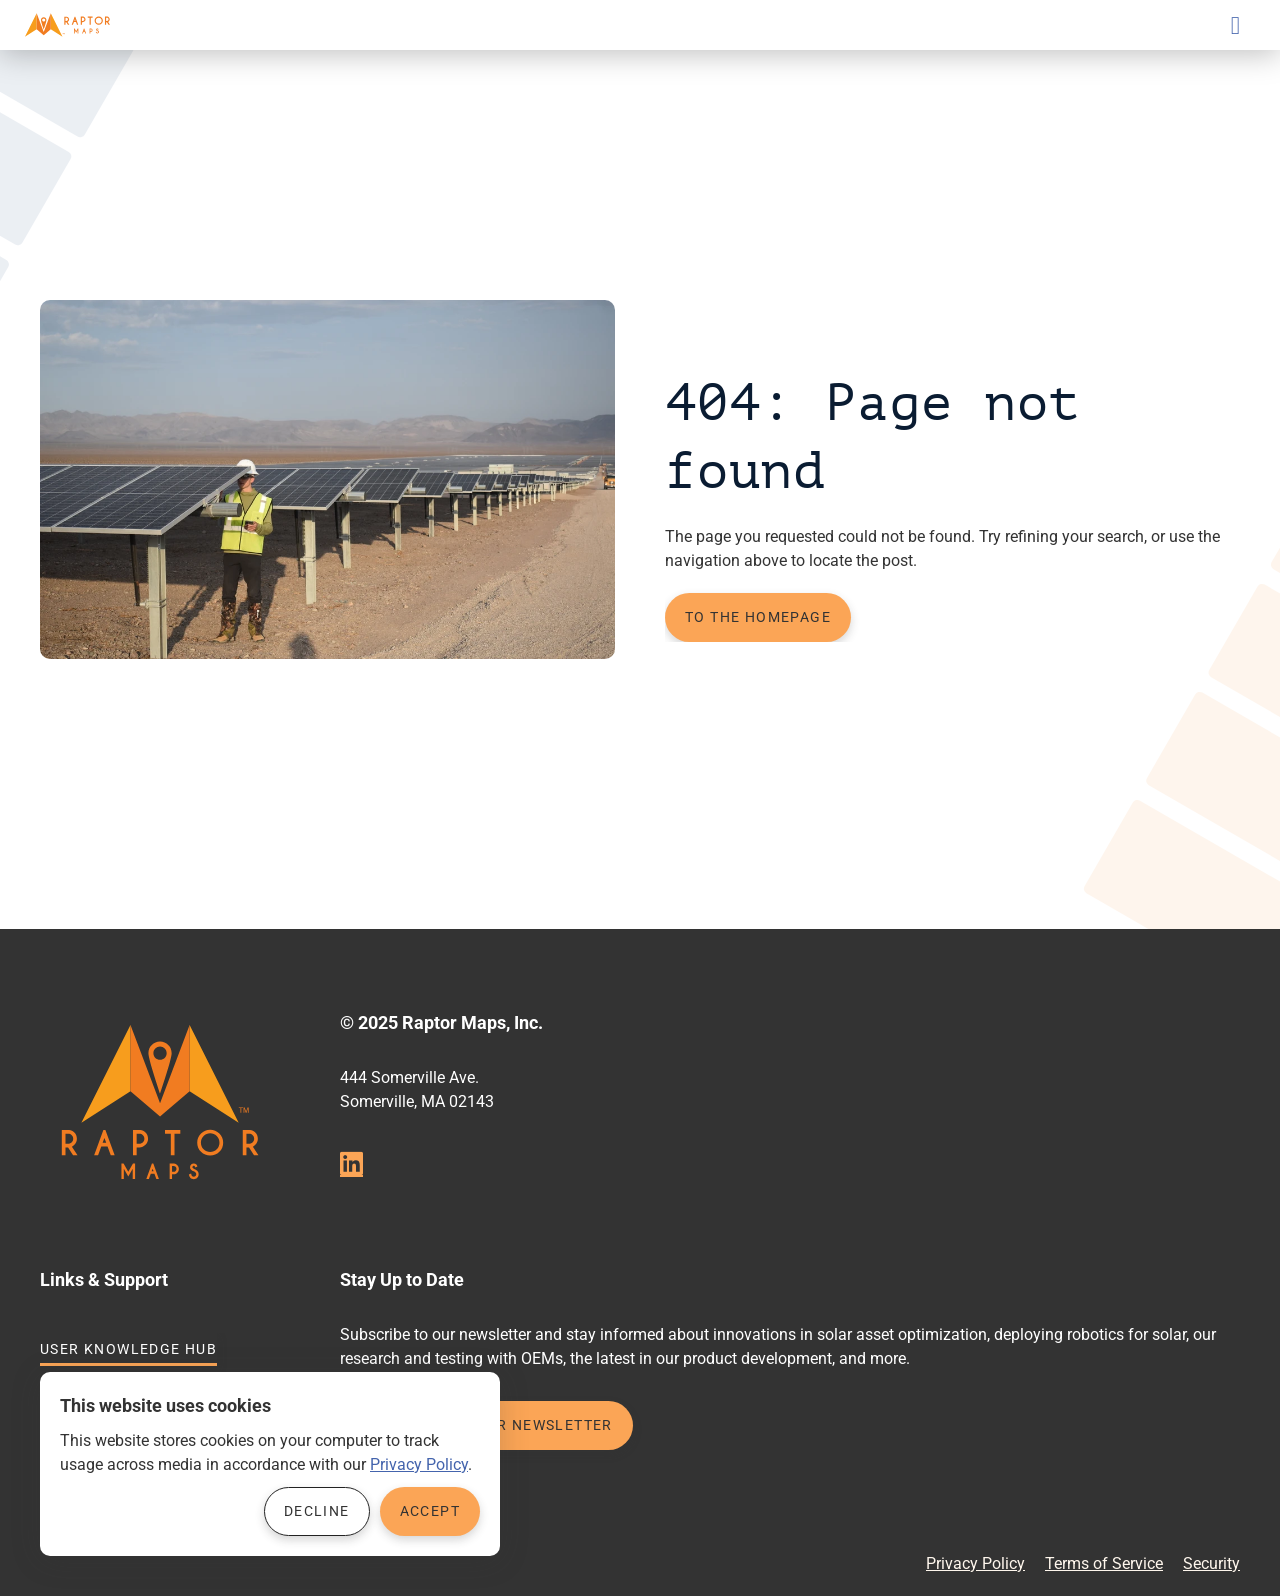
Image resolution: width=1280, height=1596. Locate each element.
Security (1211, 1563)
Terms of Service (1104, 1563)
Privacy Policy (975, 1563)
